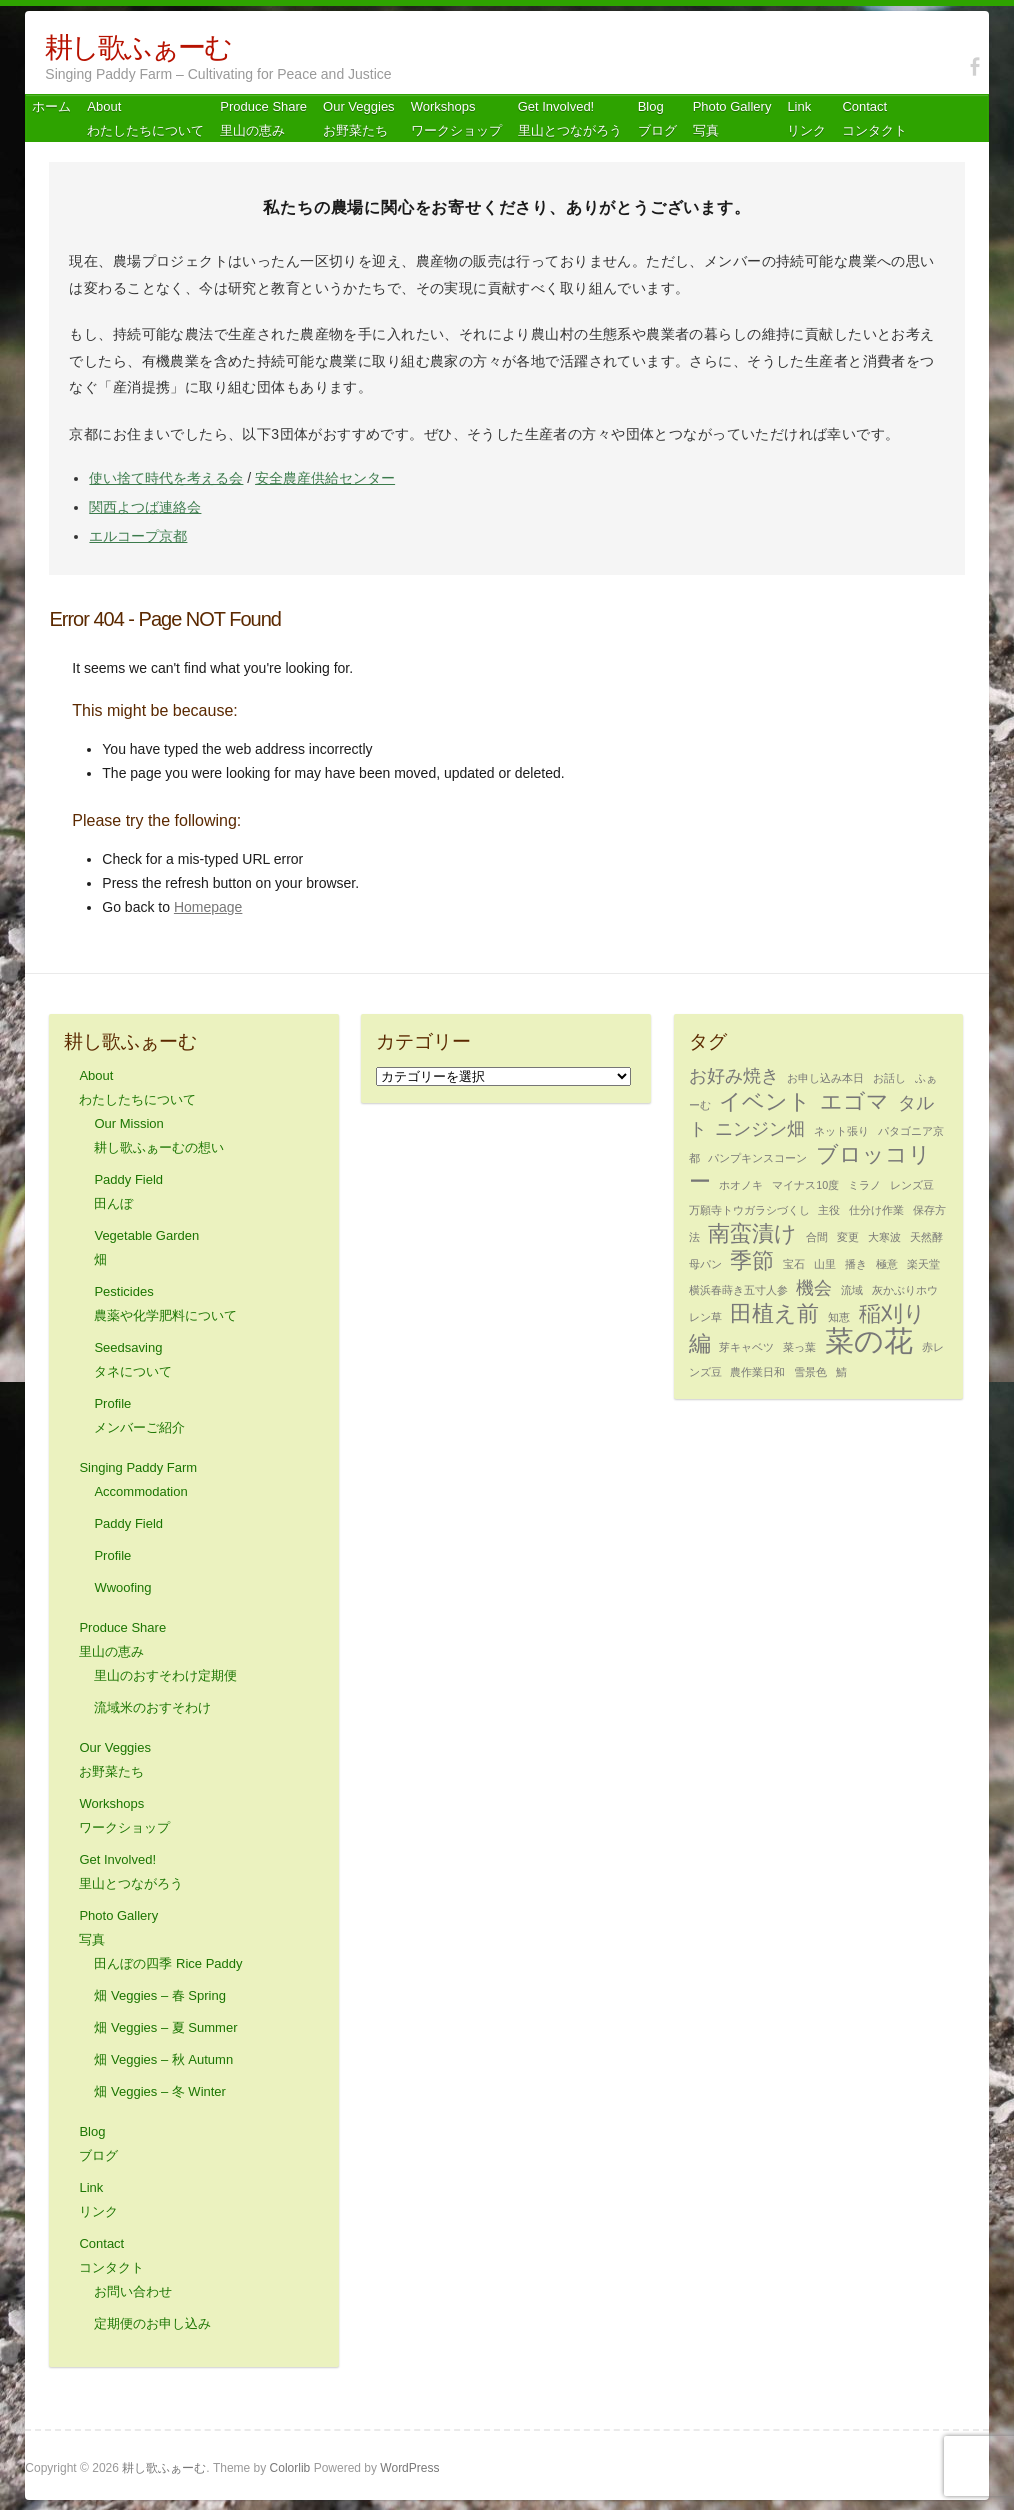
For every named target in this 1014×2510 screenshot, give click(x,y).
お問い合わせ (133, 2291)
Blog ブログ (657, 118)
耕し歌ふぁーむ (138, 47)
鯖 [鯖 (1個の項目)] (841, 1372)
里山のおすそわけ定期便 (165, 1675)
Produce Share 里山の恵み (263, 118)
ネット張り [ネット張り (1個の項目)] (841, 1131)
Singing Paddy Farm (138, 1467)
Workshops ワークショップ (456, 118)
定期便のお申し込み (152, 2323)
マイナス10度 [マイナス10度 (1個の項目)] (805, 1185)
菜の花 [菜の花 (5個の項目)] (869, 1340)
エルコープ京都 (138, 536)
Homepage (208, 907)
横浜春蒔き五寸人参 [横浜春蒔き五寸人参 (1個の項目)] (738, 1290)
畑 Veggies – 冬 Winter (160, 2091)
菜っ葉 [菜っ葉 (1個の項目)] (799, 1347)
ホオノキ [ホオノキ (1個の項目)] (741, 1185)
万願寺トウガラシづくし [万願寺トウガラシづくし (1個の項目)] (749, 1210)
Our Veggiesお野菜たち (359, 118)
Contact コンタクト (874, 118)
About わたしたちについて (145, 118)
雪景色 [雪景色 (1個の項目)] (810, 1372)
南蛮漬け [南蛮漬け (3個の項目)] (752, 1233)
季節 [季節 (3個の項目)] (752, 1260)
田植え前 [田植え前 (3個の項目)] (774, 1313)
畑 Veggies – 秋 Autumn (163, 2059)
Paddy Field (128, 1523)
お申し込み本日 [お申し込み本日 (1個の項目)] (825, 1078)
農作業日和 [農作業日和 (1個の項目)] (757, 1372)
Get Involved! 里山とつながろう (570, 118)
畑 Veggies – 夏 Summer (165, 2027)
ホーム (51, 106)
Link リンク (806, 118)
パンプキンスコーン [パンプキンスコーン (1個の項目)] (757, 1158)
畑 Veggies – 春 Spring (160, 1995)
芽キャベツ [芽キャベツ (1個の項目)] (746, 1347)
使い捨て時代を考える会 (166, 478)
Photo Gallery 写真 (732, 118)
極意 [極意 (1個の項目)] (887, 1264)
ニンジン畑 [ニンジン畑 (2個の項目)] (760, 1129)
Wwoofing (122, 1587)
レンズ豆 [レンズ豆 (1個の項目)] (912, 1185)
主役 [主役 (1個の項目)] (829, 1210)
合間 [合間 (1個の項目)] (817, 1237)
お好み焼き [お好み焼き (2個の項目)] (734, 1076)
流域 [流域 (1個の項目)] (852, 1290)
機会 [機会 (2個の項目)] (814, 1288)
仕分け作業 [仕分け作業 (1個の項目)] (876, 1210)
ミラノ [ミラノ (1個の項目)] (864, 1185)
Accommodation (140, 1491)
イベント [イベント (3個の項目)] (765, 1101)
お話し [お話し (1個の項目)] (889, 1078)
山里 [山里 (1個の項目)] (825, 1264)
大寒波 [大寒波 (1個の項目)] (884, 1237)
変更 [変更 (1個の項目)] (848, 1237)
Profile (112, 1555)
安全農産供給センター (325, 478)
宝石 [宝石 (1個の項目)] (794, 1264)
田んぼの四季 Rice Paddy (168, 1963)
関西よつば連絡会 (145, 507)
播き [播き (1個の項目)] (856, 1264)
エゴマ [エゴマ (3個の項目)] (854, 1101)
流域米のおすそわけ (152, 1707)
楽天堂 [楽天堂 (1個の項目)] (923, 1264)
